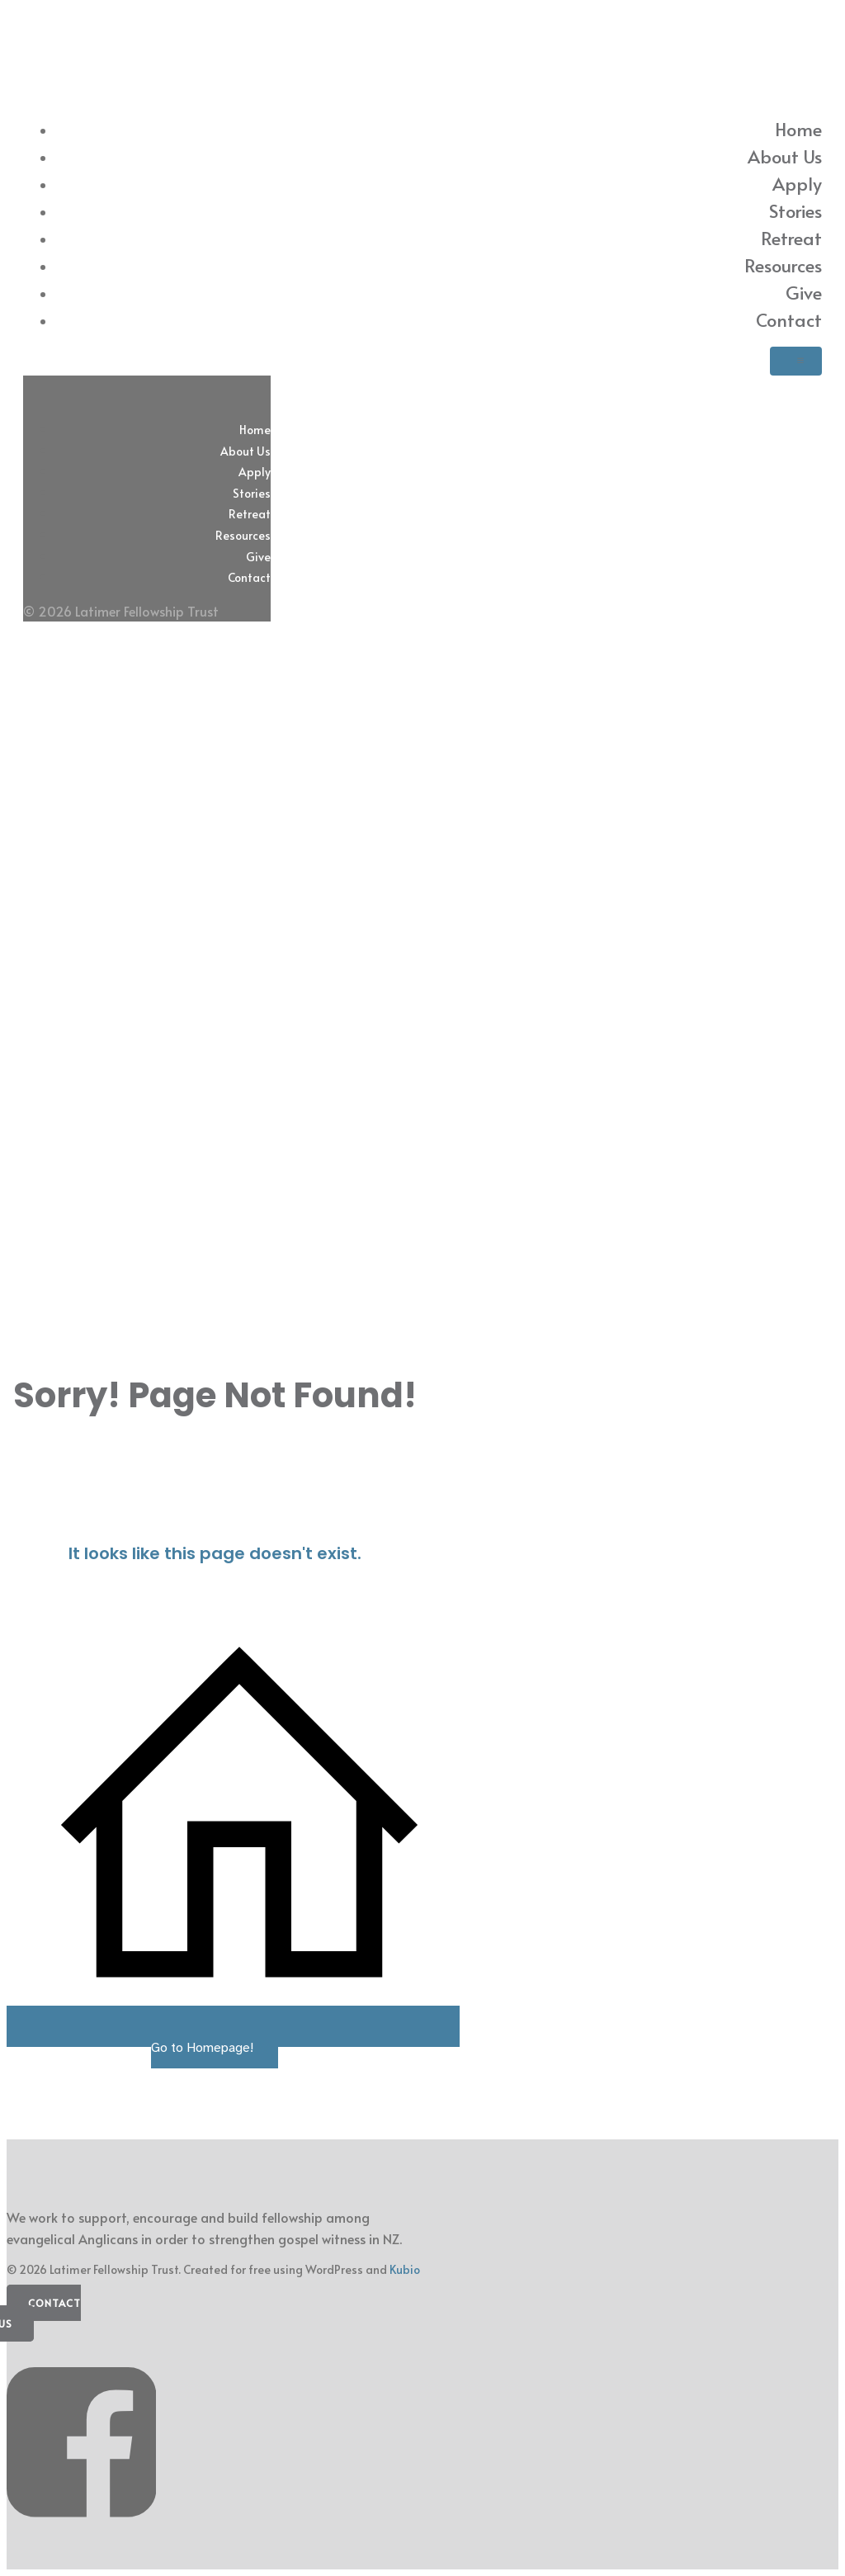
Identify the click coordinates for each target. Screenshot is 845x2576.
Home (798, 128)
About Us (785, 156)
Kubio (404, 2269)
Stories (795, 210)
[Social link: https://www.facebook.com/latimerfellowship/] (87, 2533)
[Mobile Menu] (796, 361)
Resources (783, 265)
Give (804, 292)
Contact (789, 319)
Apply (797, 183)
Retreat (791, 237)
